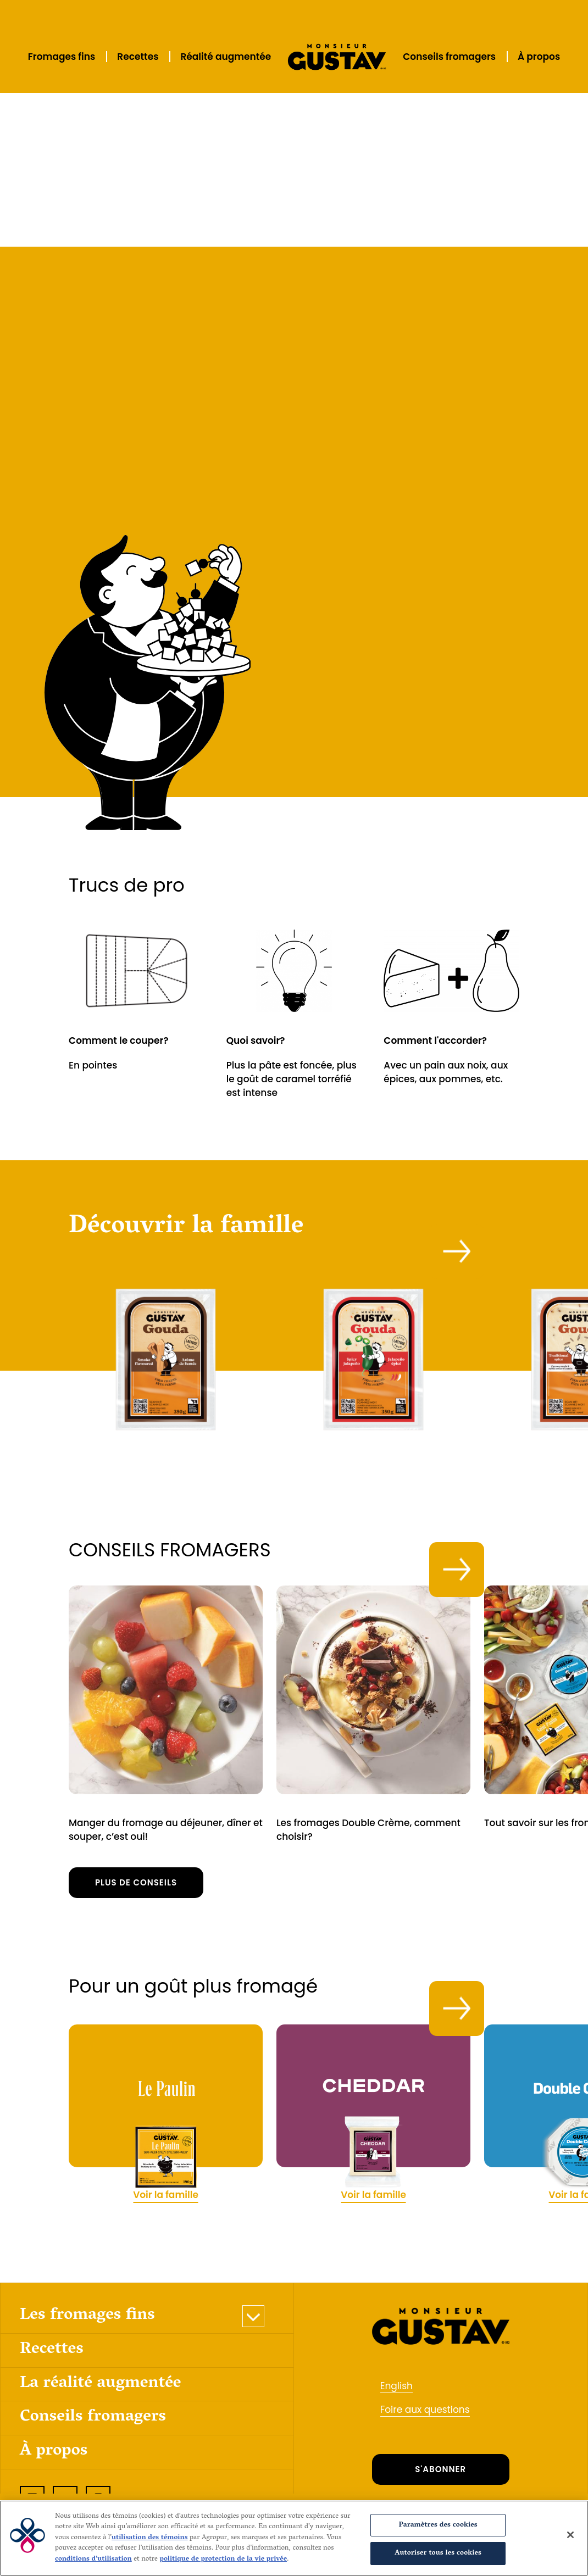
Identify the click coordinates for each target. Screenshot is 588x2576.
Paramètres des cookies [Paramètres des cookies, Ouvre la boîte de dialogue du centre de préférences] (437, 2525)
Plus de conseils (136, 1868)
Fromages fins (62, 56)
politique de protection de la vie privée (223, 2559)
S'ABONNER (440, 2455)
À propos (539, 56)
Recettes (137, 56)
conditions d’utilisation (93, 2559)
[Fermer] (570, 2535)
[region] (294, 2538)
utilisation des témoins (150, 2538)
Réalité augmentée (225, 56)
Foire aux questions (425, 2395)
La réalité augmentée (100, 2370)
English (396, 2372)
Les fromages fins (87, 2302)
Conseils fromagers (449, 56)
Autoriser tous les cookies (438, 2553)
